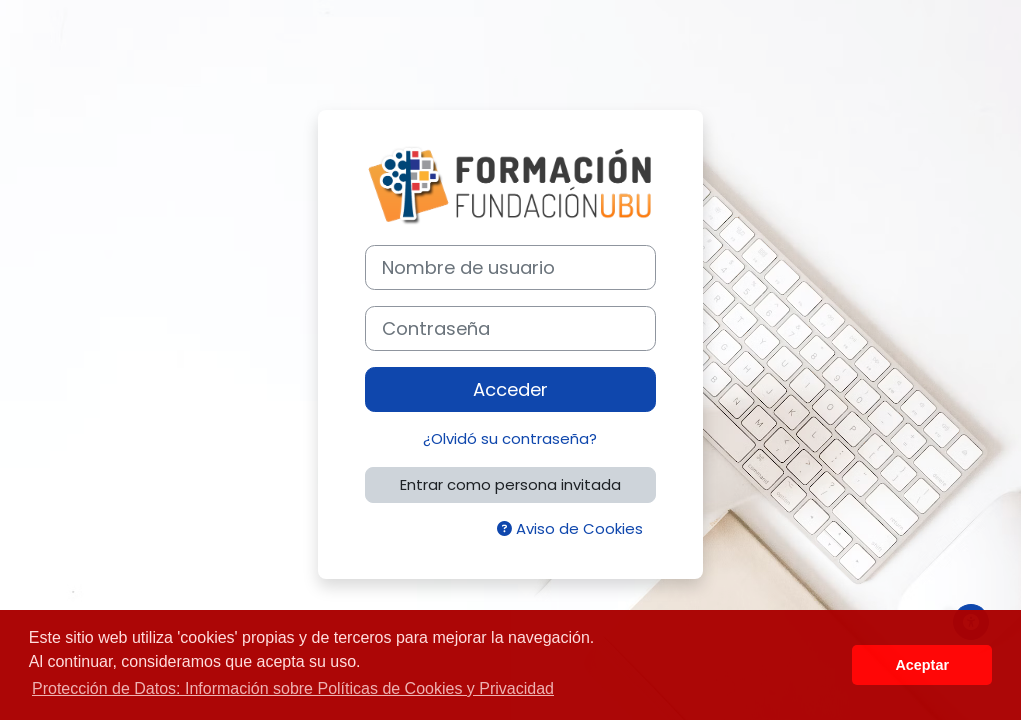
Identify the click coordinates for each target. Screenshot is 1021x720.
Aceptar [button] (922, 665)
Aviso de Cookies (570, 528)
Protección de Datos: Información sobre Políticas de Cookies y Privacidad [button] (293, 688)
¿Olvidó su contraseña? (510, 438)
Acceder (510, 389)
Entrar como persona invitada (510, 484)
